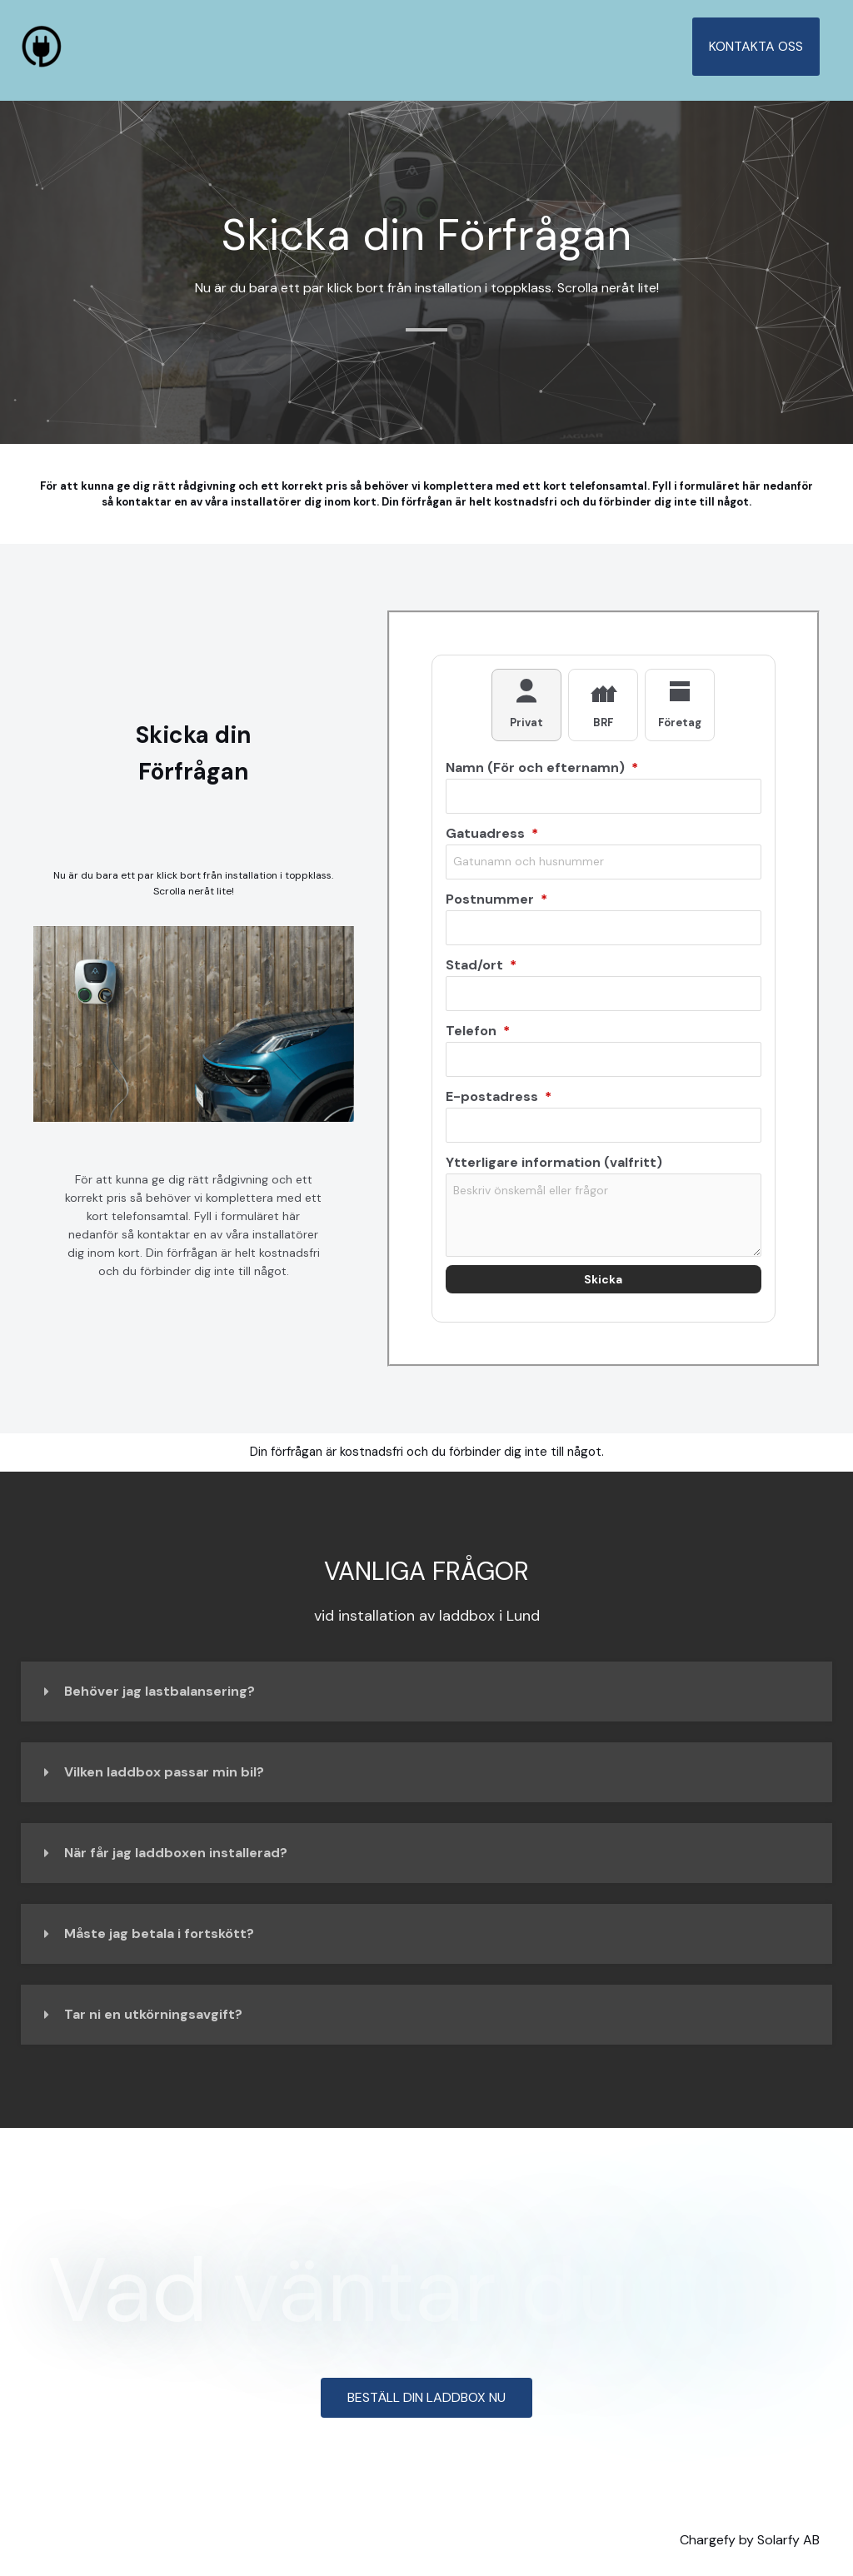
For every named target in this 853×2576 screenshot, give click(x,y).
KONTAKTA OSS (759, 46)
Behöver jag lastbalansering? (159, 1691)
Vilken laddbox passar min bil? (164, 1772)
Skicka (603, 1279)
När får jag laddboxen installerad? (175, 1852)
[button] (426, 1691)
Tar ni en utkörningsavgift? (153, 2014)
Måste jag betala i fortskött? (159, 1933)
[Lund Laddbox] (42, 45)
